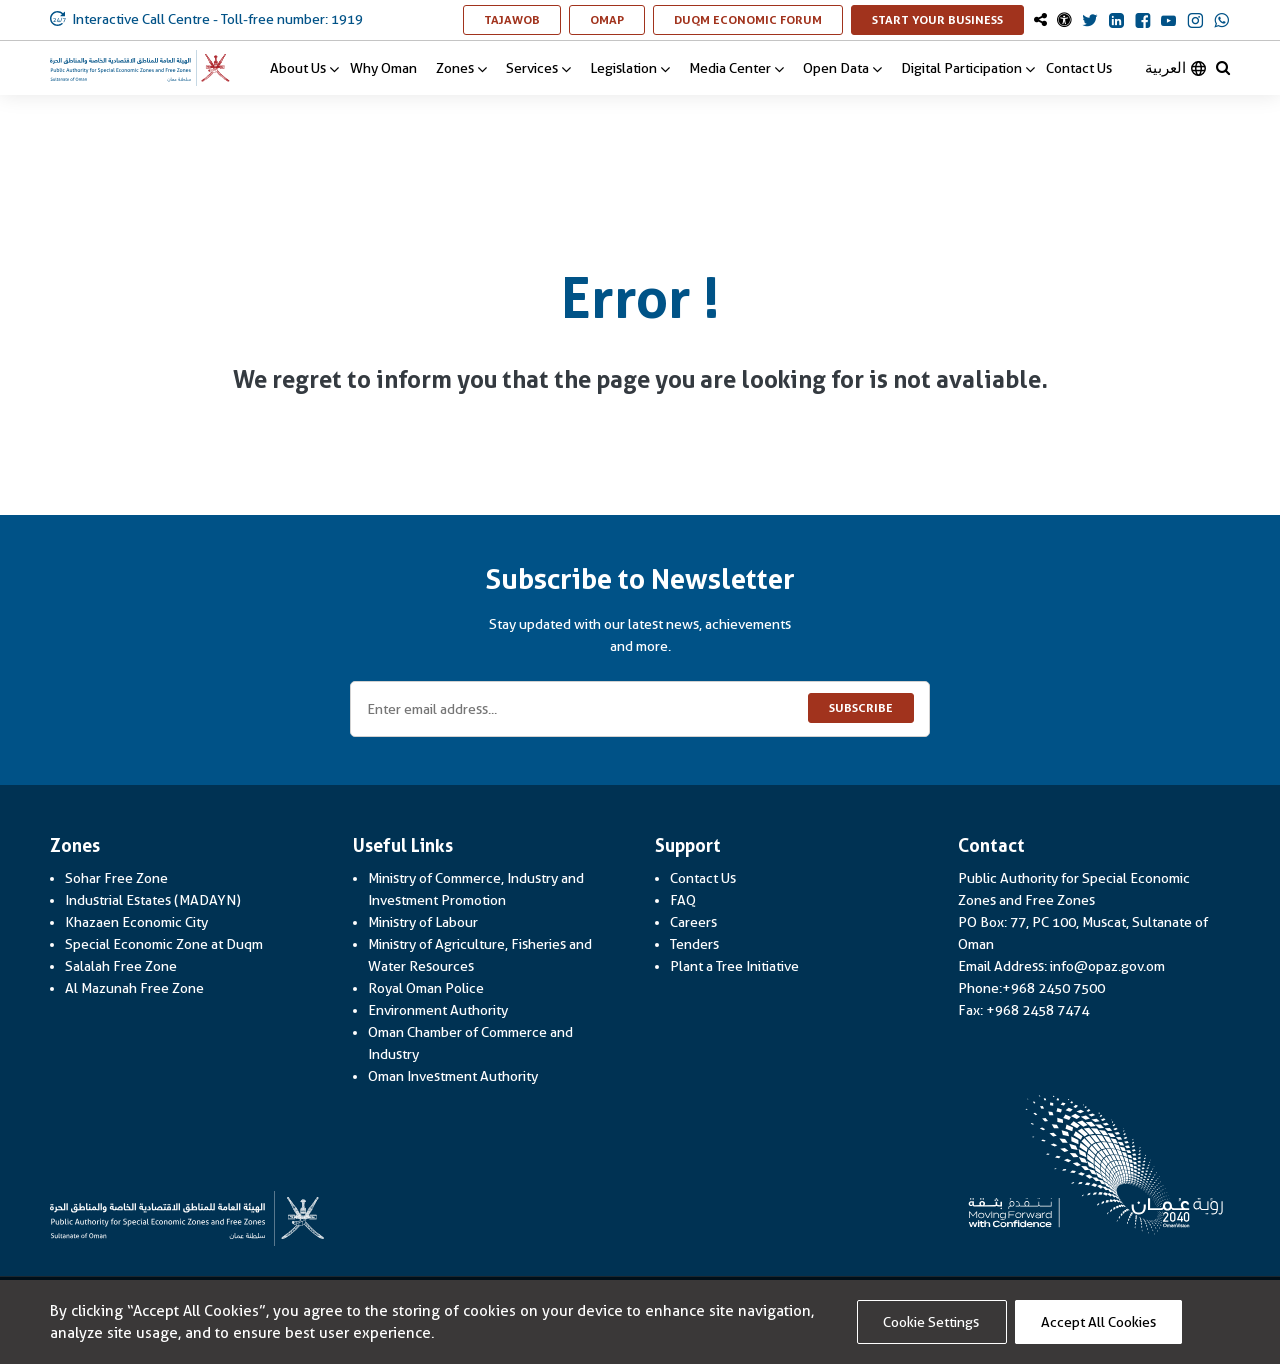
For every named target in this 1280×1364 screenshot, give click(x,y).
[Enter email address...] (640, 709)
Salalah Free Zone (121, 966)
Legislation (630, 68)
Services (538, 68)
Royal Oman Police (426, 988)
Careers (693, 922)
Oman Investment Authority (453, 1076)
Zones (461, 68)
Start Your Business (948, 19)
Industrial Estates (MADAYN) (153, 900)
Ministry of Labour (423, 922)
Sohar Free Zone (116, 878)
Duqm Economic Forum (758, 19)
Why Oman (383, 68)
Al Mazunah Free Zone (134, 988)
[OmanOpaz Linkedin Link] (1116, 22)
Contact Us (1079, 68)
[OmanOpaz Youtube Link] (1168, 22)
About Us (304, 68)
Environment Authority (438, 1010)
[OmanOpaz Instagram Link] (1195, 22)
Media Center (736, 68)
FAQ (683, 900)
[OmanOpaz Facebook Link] (1142, 22)
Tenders (694, 944)
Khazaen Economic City (136, 922)
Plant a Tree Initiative (734, 966)
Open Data (842, 68)
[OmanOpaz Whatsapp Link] (1222, 22)
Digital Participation (968, 68)
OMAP (617, 19)
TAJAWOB (522, 19)
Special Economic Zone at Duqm (164, 944)
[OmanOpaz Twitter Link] (1090, 22)
